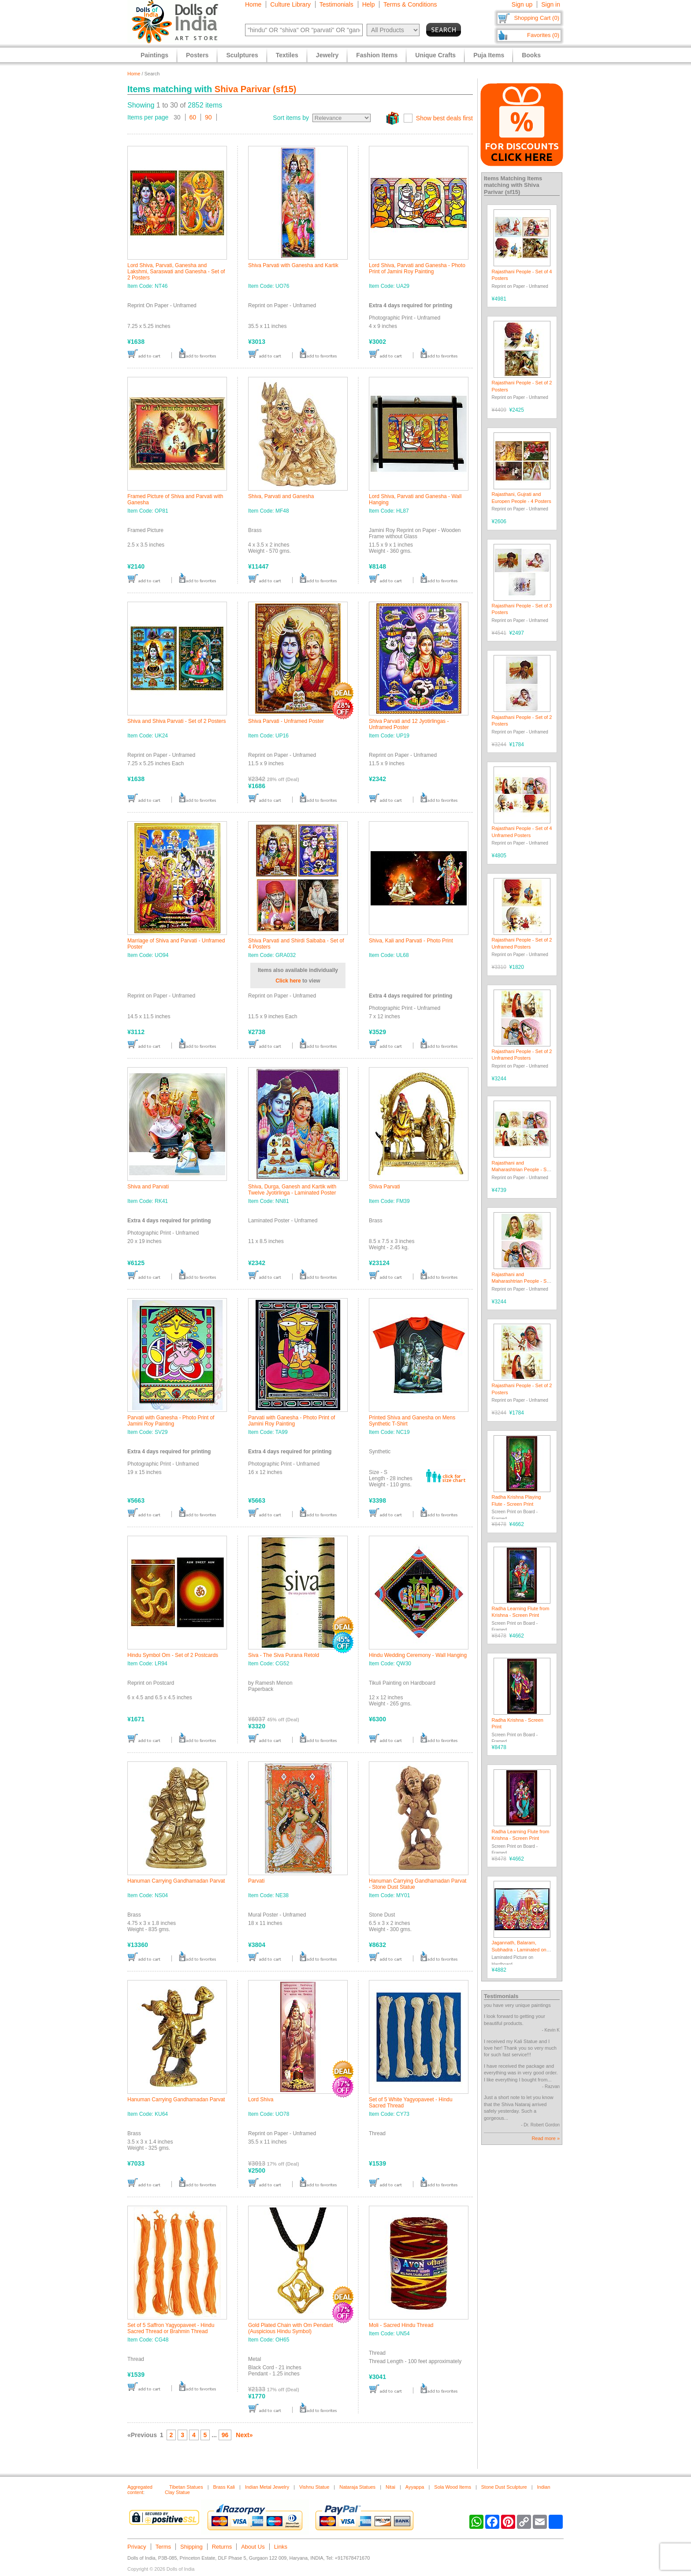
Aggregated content (139, 2489)
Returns (222, 2546)
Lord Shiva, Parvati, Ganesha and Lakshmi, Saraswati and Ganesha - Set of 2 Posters (176, 271)
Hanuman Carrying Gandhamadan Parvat (176, 1881)
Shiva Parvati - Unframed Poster (286, 721)
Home (253, 4)
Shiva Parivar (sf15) (256, 89)
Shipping (191, 2546)
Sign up (522, 4)
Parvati (256, 1881)
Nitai (390, 2487)
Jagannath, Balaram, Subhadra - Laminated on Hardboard (519, 1949)
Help (368, 4)
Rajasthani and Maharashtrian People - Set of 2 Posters (521, 1281)
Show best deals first (444, 118)
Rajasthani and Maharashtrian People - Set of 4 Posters (521, 1169)
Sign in (550, 4)
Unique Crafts (435, 55)
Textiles (287, 55)
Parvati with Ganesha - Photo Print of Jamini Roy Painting (170, 1421)
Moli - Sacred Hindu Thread (401, 2325)
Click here (288, 981)
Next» (244, 2434)
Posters (197, 55)
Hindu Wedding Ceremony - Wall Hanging (418, 1655)
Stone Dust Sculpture (504, 2487)
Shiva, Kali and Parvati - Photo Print (411, 941)
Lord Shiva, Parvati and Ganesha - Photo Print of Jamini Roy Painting (417, 268)
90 (208, 117)
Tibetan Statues (186, 2487)
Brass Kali (224, 2487)
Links (280, 2546)
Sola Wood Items (452, 2487)
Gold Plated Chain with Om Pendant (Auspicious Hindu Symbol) (290, 2328)
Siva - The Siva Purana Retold (283, 1655)
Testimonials (336, 4)
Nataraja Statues (357, 2487)
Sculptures (242, 55)
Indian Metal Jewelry (267, 2487)
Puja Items (488, 55)
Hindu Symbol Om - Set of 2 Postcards (172, 1655)
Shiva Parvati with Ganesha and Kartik (293, 265)
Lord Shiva (260, 2099)
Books (531, 55)
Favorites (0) (543, 35)
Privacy (136, 2546)
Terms (163, 2546)
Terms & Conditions (410, 4)
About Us (252, 2546)
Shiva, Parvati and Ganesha (281, 496)
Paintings (154, 55)
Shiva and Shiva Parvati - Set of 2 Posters (176, 721)
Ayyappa (414, 2487)
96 (225, 2434)
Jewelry (327, 55)
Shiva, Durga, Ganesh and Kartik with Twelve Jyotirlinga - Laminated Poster (292, 1190)
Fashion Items (377, 55)
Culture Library (290, 4)
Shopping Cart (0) (536, 18)
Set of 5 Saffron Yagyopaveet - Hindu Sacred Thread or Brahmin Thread (170, 2328)
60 (193, 117)
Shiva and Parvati (148, 1187)
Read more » (545, 2138)
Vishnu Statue (314, 2487)
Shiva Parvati (384, 1187)
